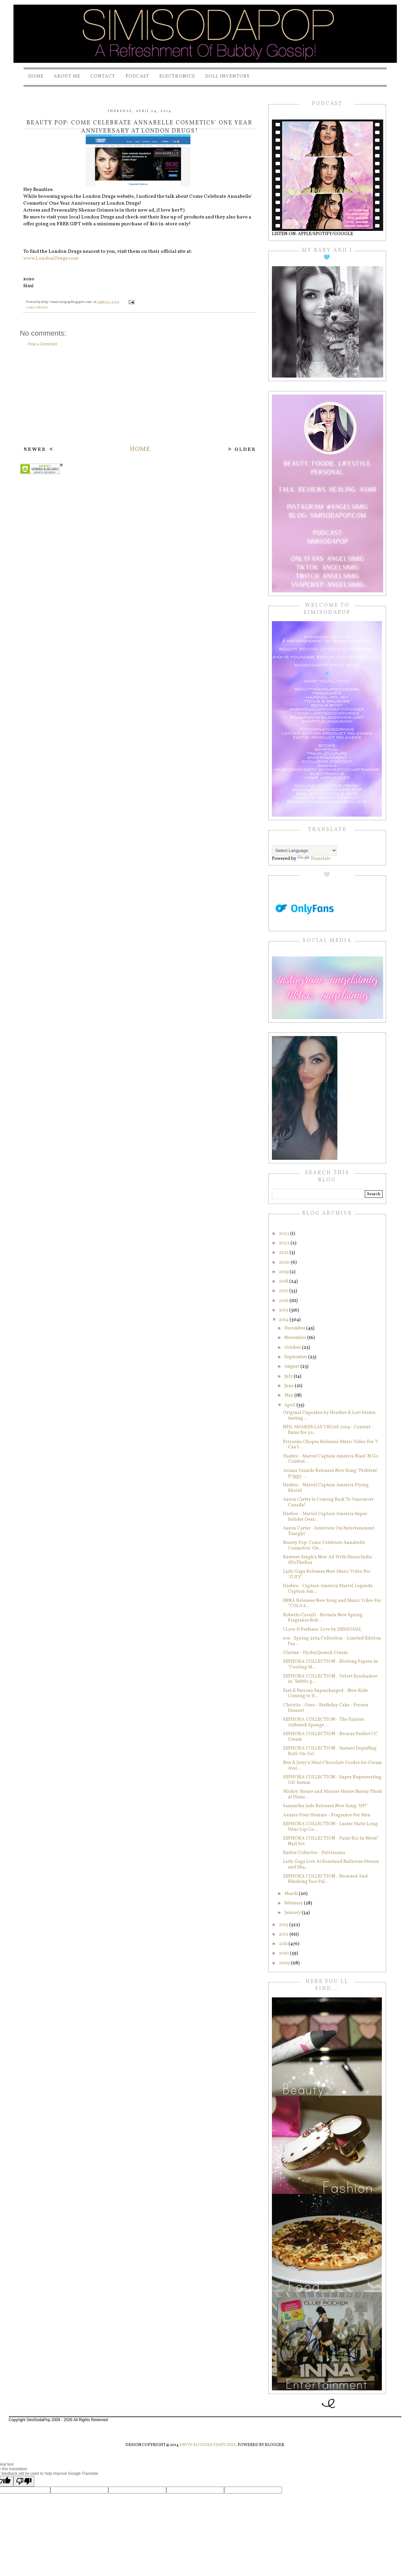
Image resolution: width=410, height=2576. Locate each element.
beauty (42, 308)
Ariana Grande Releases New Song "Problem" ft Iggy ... (330, 1473)
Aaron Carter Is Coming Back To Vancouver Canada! (328, 1502)
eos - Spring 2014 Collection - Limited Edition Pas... (332, 1641)
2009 (285, 1963)
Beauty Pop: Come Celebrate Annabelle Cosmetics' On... (324, 1545)
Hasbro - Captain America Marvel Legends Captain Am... (328, 1589)
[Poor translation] (23, 2481)
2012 (284, 1934)
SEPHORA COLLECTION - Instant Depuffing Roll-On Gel (330, 1751)
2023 (284, 1234)
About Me (67, 76)
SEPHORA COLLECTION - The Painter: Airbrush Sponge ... (324, 1722)
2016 (284, 1301)
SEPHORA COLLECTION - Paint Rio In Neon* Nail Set (331, 1841)
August (292, 1366)
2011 (284, 1944)
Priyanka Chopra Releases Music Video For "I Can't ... (330, 1445)
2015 (284, 1310)
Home (36, 76)
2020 (285, 1262)
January (293, 1913)
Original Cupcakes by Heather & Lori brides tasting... (329, 1415)
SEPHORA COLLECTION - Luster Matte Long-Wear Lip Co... (331, 1827)
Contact (102, 76)
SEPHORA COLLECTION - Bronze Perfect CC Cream (330, 1737)
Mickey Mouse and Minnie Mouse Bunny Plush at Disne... (332, 1794)
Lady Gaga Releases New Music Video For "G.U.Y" (326, 1574)
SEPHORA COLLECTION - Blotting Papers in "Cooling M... (330, 1664)
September (296, 1357)
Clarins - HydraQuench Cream (315, 1653)
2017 (284, 1291)
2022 (285, 1243)
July (289, 1376)
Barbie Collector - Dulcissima (314, 1853)
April (290, 1405)
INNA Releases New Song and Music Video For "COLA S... (332, 1603)
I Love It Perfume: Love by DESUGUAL (322, 1629)
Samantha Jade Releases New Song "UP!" (325, 1806)
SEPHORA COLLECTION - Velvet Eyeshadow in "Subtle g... (330, 1679)
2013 (284, 1925)
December (295, 1328)
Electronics (177, 76)
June (289, 1386)
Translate (313, 859)
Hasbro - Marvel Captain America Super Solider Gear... (325, 1517)
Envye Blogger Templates (207, 2445)
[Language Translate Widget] (304, 850)
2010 (284, 1953)
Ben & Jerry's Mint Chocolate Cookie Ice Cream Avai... (332, 1765)
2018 (284, 1281)
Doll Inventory (227, 76)
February (294, 1903)
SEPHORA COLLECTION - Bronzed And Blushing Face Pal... (325, 1879)
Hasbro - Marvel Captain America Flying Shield (326, 1488)
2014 (284, 1320)
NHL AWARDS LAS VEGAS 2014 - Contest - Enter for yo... (328, 1430)
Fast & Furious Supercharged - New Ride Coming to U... (325, 1693)
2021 (284, 1253)
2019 (284, 1272)
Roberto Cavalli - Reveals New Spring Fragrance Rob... (323, 1618)
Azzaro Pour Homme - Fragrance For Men (326, 1815)
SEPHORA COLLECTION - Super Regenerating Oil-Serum (332, 1780)
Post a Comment (42, 344)
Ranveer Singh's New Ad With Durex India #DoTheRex (327, 1560)
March (291, 1894)
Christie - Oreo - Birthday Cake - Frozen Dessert (325, 1708)
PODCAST (137, 76)
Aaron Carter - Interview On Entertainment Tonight (328, 1531)
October (293, 1347)
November (295, 1338)
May (289, 1395)
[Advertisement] (140, 396)
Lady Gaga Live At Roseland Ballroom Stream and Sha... (331, 1864)
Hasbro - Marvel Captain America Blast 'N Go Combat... (330, 1459)
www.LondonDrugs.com (51, 258)
